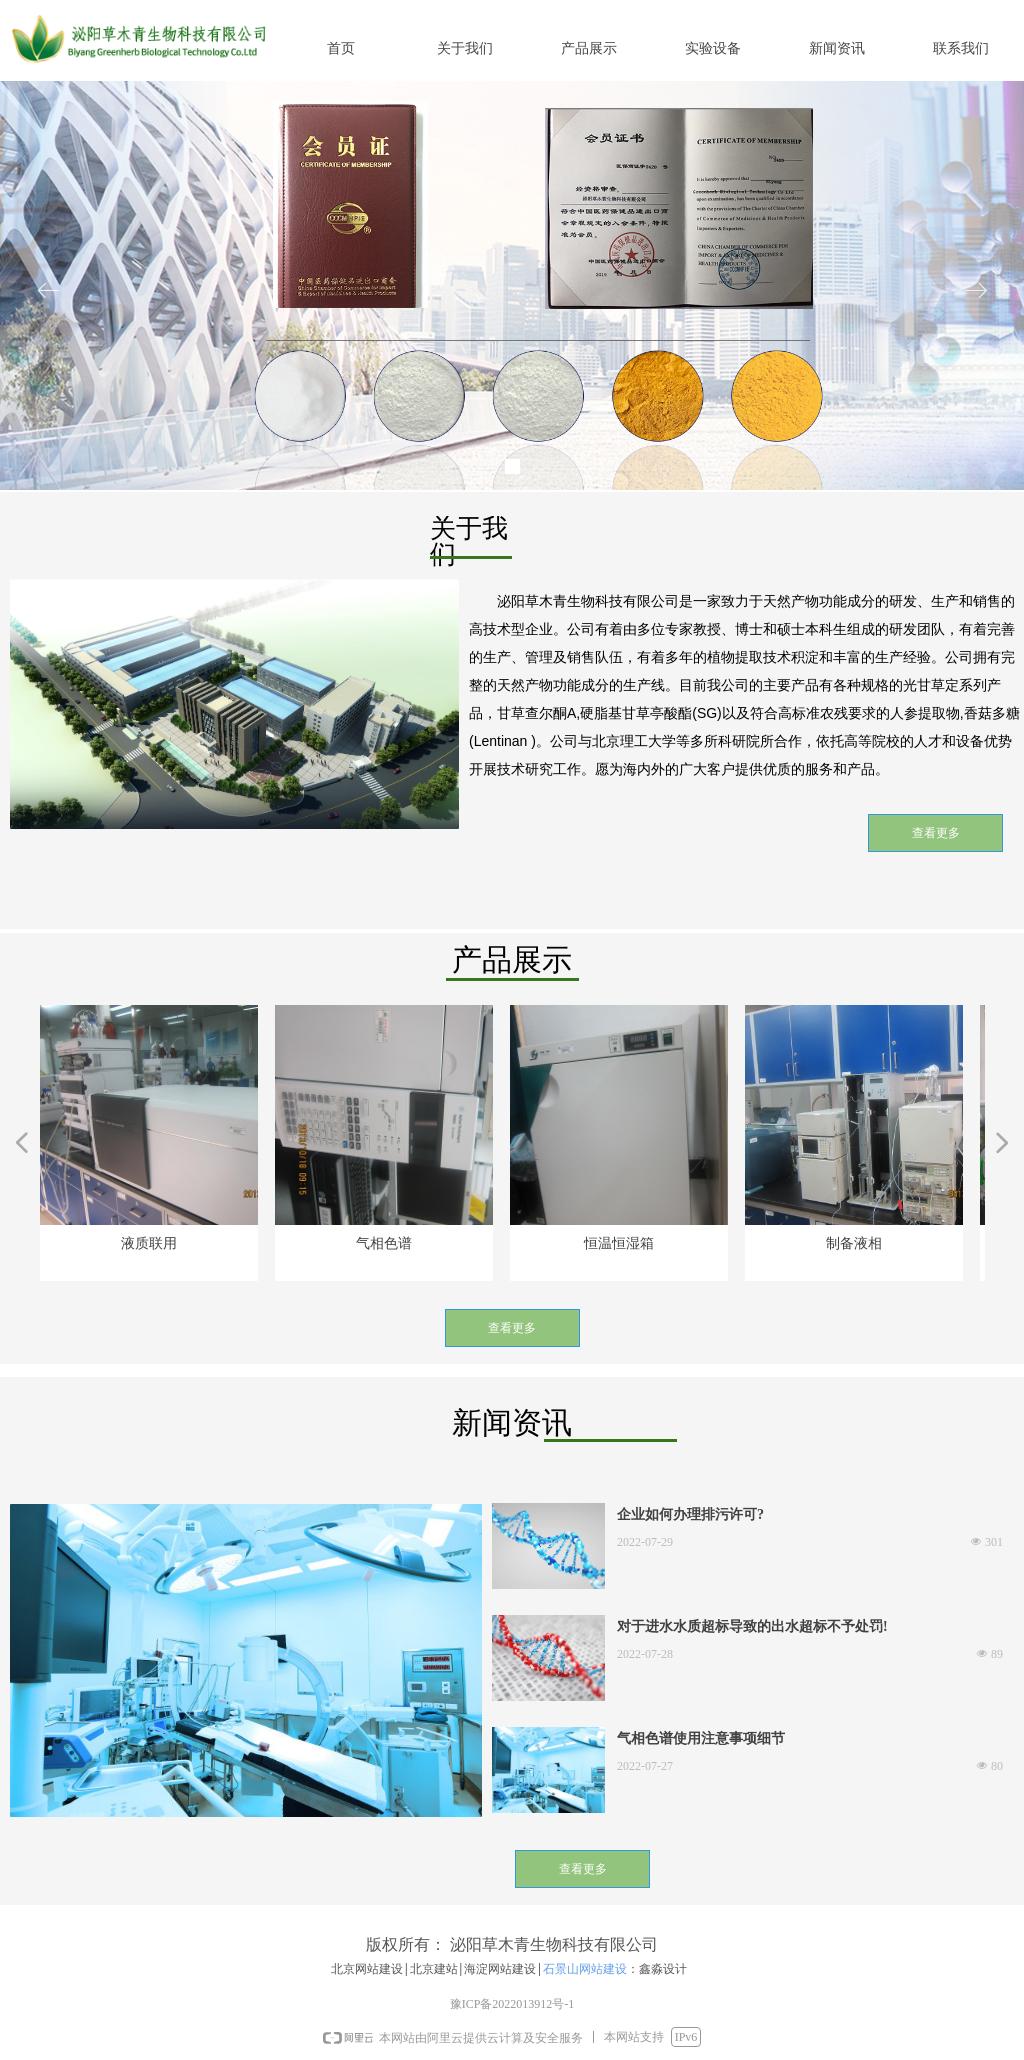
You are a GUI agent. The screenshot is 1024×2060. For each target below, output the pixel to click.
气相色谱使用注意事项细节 (701, 1738)
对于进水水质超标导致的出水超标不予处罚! (752, 1626)
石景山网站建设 (585, 1968)
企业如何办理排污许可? (690, 1514)
